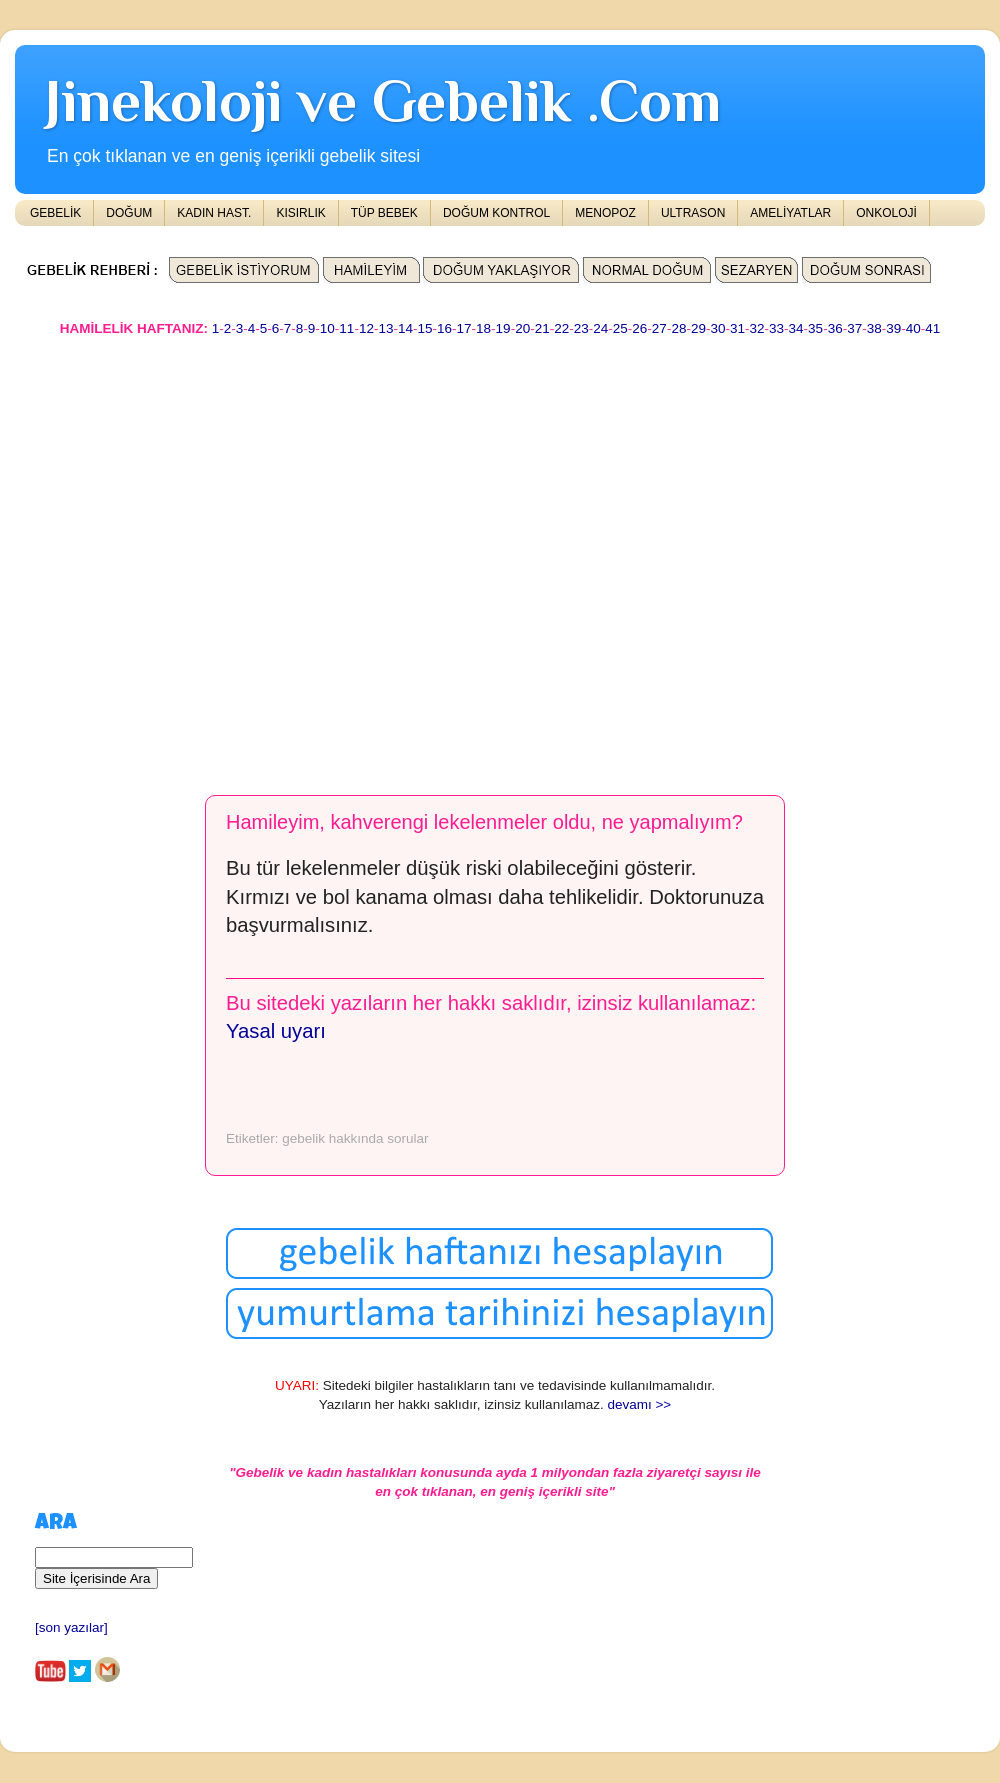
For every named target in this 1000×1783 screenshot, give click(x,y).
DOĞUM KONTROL (496, 213)
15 (424, 328)
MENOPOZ (605, 213)
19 (503, 328)
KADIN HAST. (214, 213)
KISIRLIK (300, 213)
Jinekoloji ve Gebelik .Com (383, 100)
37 (854, 328)
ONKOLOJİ (886, 213)
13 (385, 328)
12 (366, 328)
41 (932, 328)
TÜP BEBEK (384, 213)
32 (757, 328)
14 (405, 328)
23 (581, 328)
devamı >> (639, 1404)
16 (444, 328)
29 (698, 328)
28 (678, 328)
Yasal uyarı (276, 1031)
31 (737, 328)
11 (346, 328)
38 (874, 328)
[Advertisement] (187, 556)
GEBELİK (55, 213)
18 (483, 328)
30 (717, 328)
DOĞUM (129, 213)
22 (561, 328)
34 (796, 328)
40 (913, 328)
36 (835, 328)
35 (815, 328)
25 (620, 328)
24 (600, 328)
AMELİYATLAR (790, 213)
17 (464, 328)
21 (542, 328)
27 (659, 328)
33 (776, 328)
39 (893, 328)
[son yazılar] (71, 1627)
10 (327, 328)
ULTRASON (693, 213)
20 (522, 328)
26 (639, 328)
